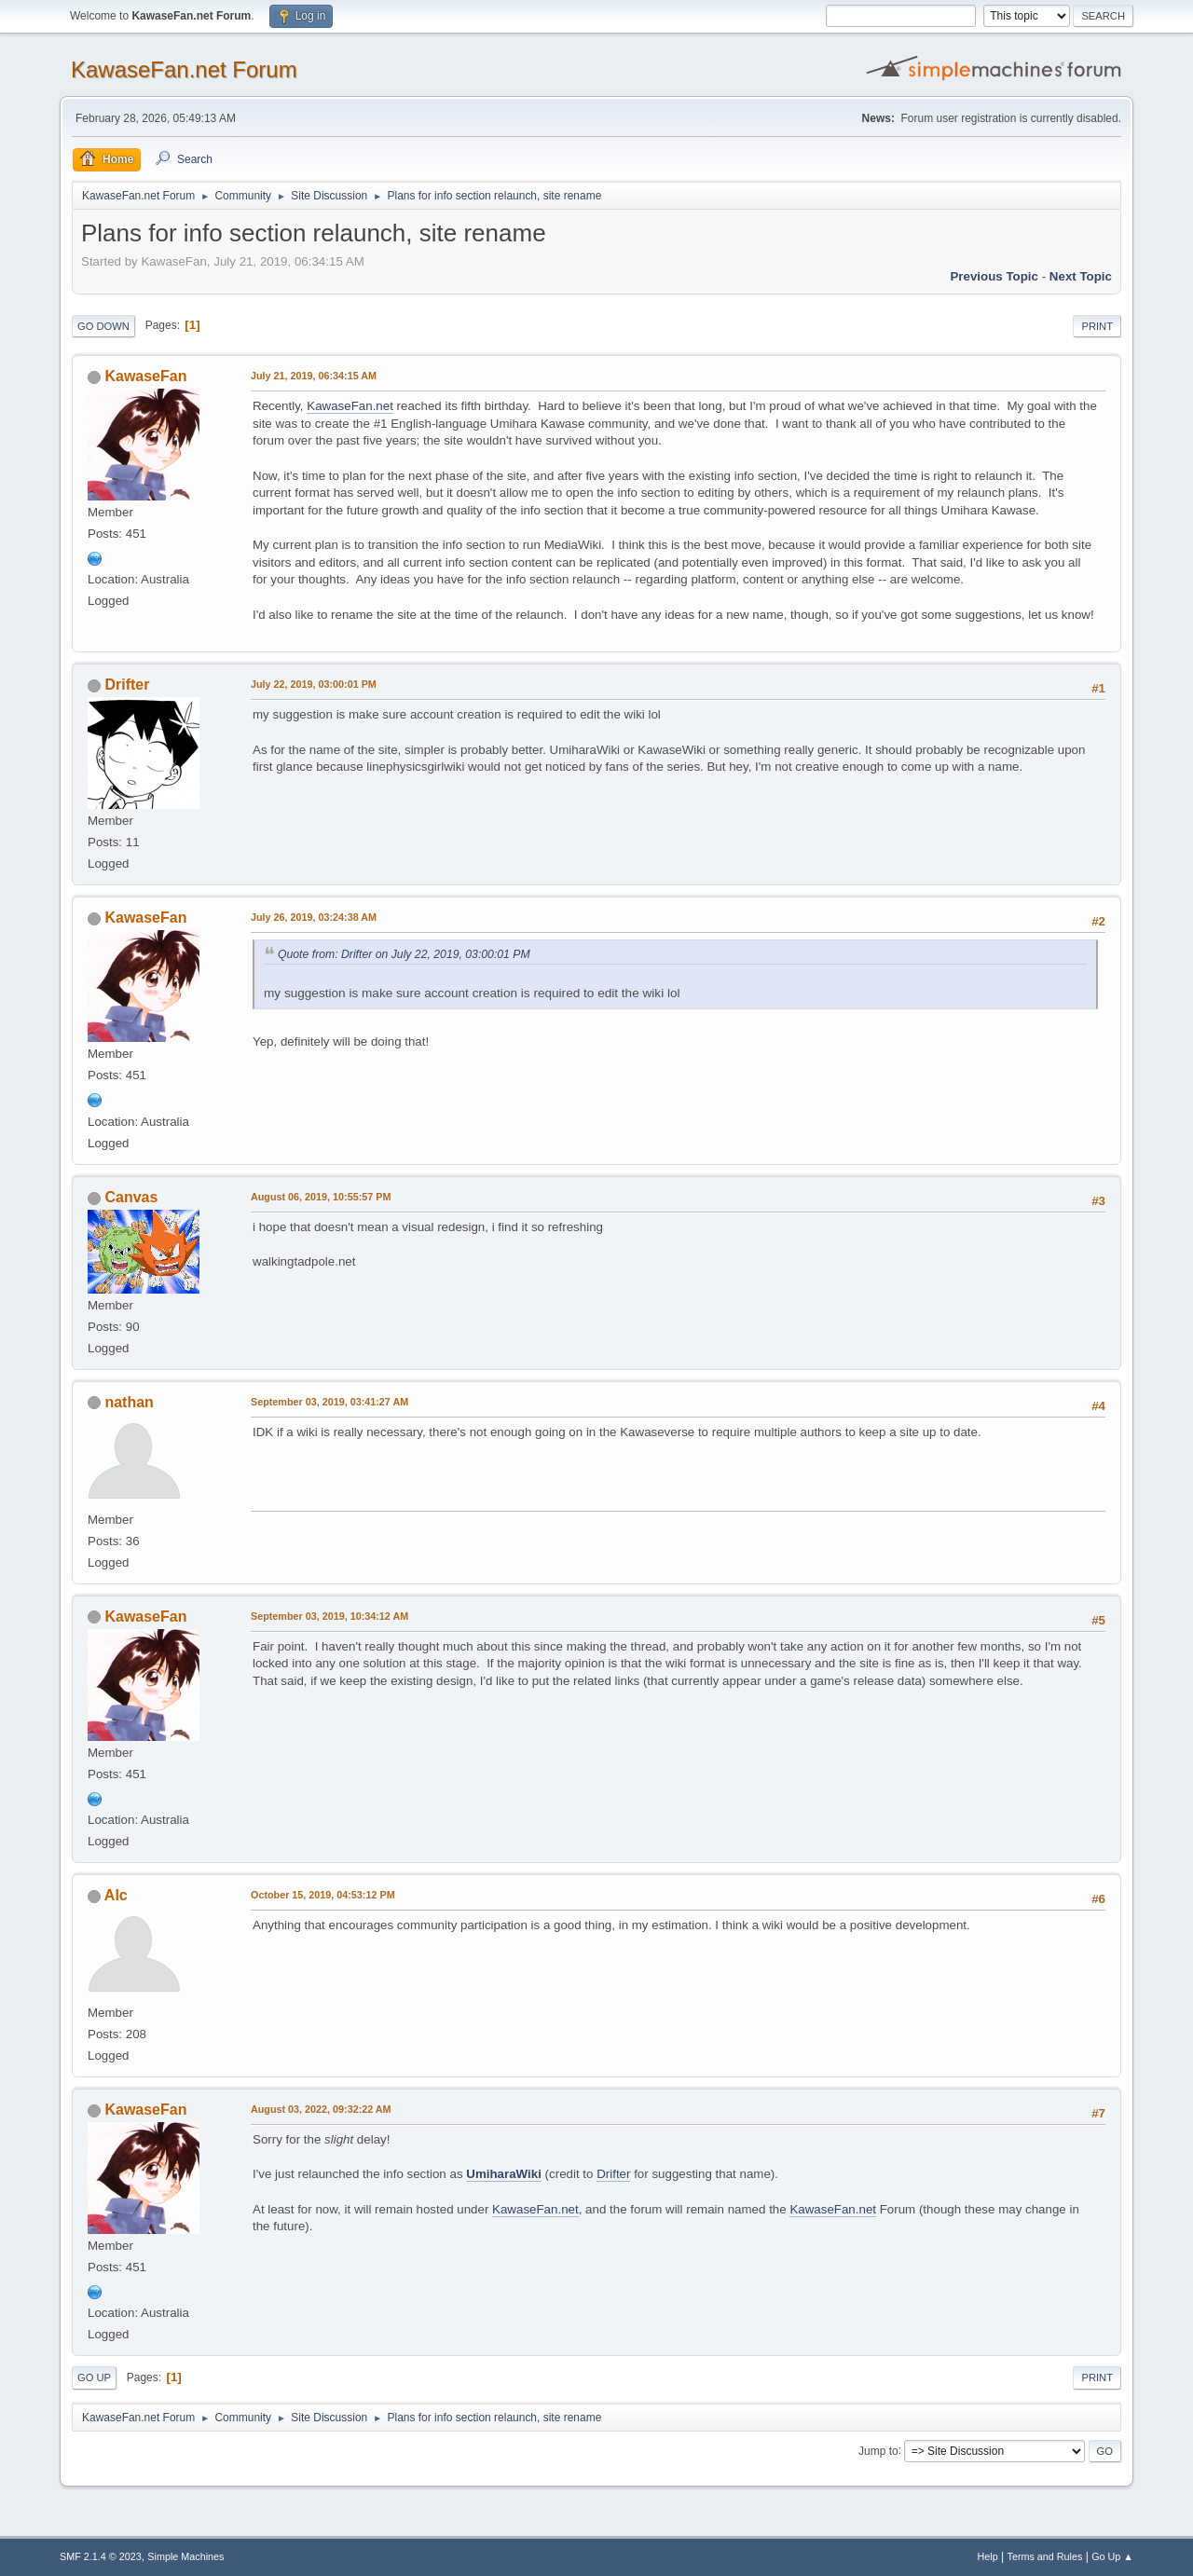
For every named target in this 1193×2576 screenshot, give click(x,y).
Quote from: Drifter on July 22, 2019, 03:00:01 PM (404, 954)
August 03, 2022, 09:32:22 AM (321, 2109)
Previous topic (994, 276)
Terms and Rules (1045, 2556)
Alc (116, 1895)
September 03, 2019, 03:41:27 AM (329, 1401)
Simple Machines (185, 2556)
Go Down (103, 326)
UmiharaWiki (504, 2174)
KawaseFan (145, 376)
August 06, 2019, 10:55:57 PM (321, 1196)
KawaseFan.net (350, 406)
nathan (128, 1402)
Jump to (878, 2450)
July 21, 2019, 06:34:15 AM (314, 375)
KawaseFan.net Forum (184, 69)
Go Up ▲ (1112, 2556)
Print (1097, 326)
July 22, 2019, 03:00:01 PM (314, 684)
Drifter (126, 684)
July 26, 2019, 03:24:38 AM (314, 917)
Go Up (94, 2377)
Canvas (131, 1197)
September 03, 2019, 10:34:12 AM (329, 1616)
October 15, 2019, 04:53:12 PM (323, 1894)
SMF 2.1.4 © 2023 (101, 2556)
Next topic (1080, 276)
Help (988, 2556)
